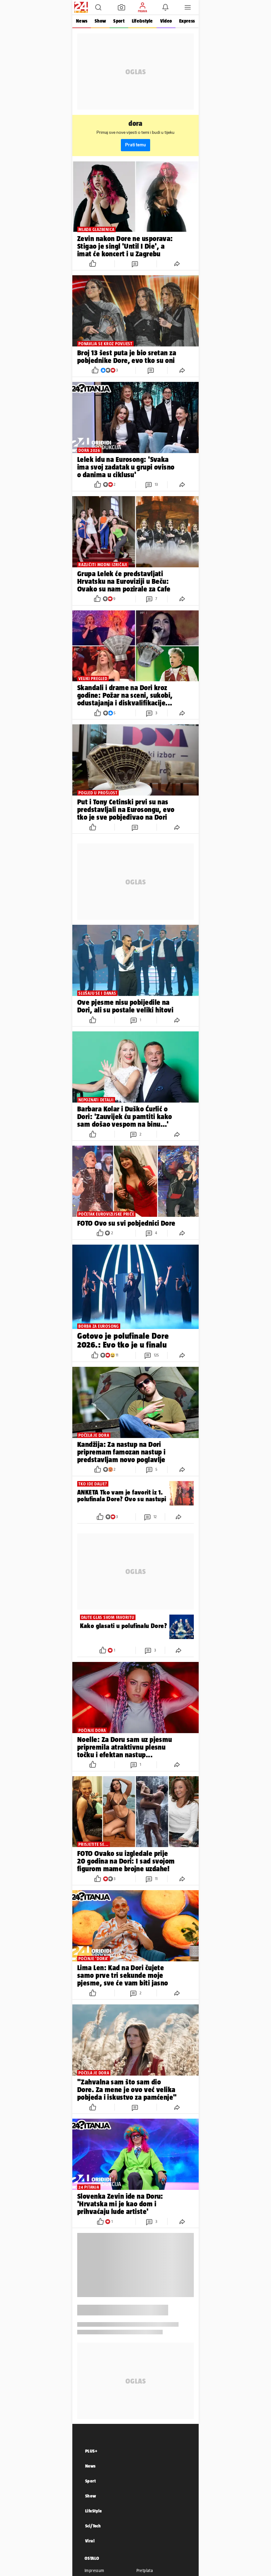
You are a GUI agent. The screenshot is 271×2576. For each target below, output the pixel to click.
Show (100, 21)
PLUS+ (91, 2450)
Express (187, 21)
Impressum (94, 2570)
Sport (118, 21)
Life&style (142, 21)
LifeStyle (93, 2510)
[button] (98, 7)
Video (166, 21)
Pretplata (144, 2570)
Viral (90, 2540)
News (81, 21)
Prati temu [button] (135, 145)
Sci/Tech (93, 2525)
